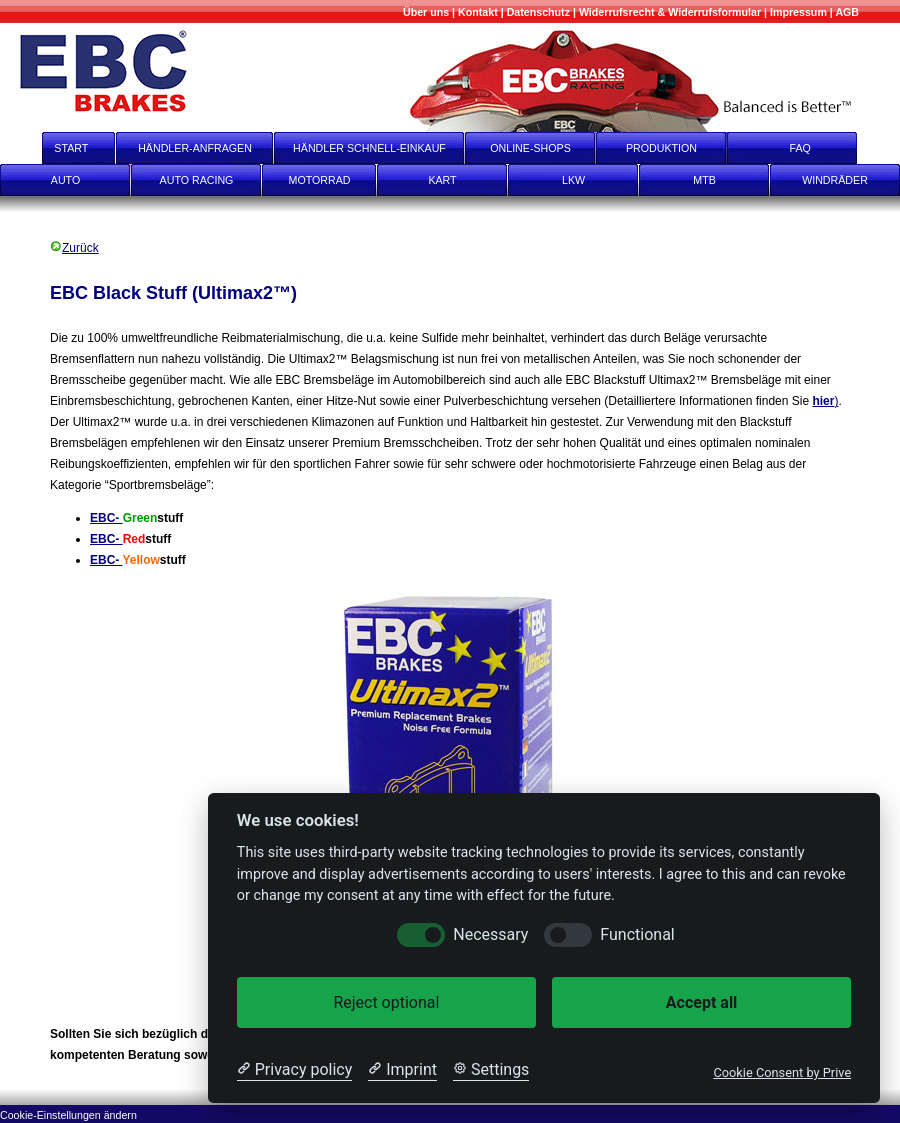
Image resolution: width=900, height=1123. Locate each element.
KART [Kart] (442, 180)
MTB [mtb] (704, 180)
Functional (637, 934)
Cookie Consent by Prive (782, 1072)
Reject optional (386, 1002)
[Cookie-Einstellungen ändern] (68, 1113)
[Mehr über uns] (426, 12)
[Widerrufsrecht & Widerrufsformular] (670, 12)
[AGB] (847, 12)
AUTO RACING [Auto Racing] (197, 180)
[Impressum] (798, 12)
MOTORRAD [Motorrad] (320, 180)
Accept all (701, 1002)
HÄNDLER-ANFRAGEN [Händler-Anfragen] (195, 148)
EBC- (106, 518)
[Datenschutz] (538, 12)
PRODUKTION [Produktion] (661, 148)
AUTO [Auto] (65, 180)
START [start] (58, 148)
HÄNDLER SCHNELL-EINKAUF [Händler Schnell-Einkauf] (369, 148)
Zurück (74, 248)
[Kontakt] (478, 12)
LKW (573, 180)
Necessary (490, 934)
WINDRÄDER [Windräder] (835, 180)
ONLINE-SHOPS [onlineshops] (530, 148)
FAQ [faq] (814, 148)
